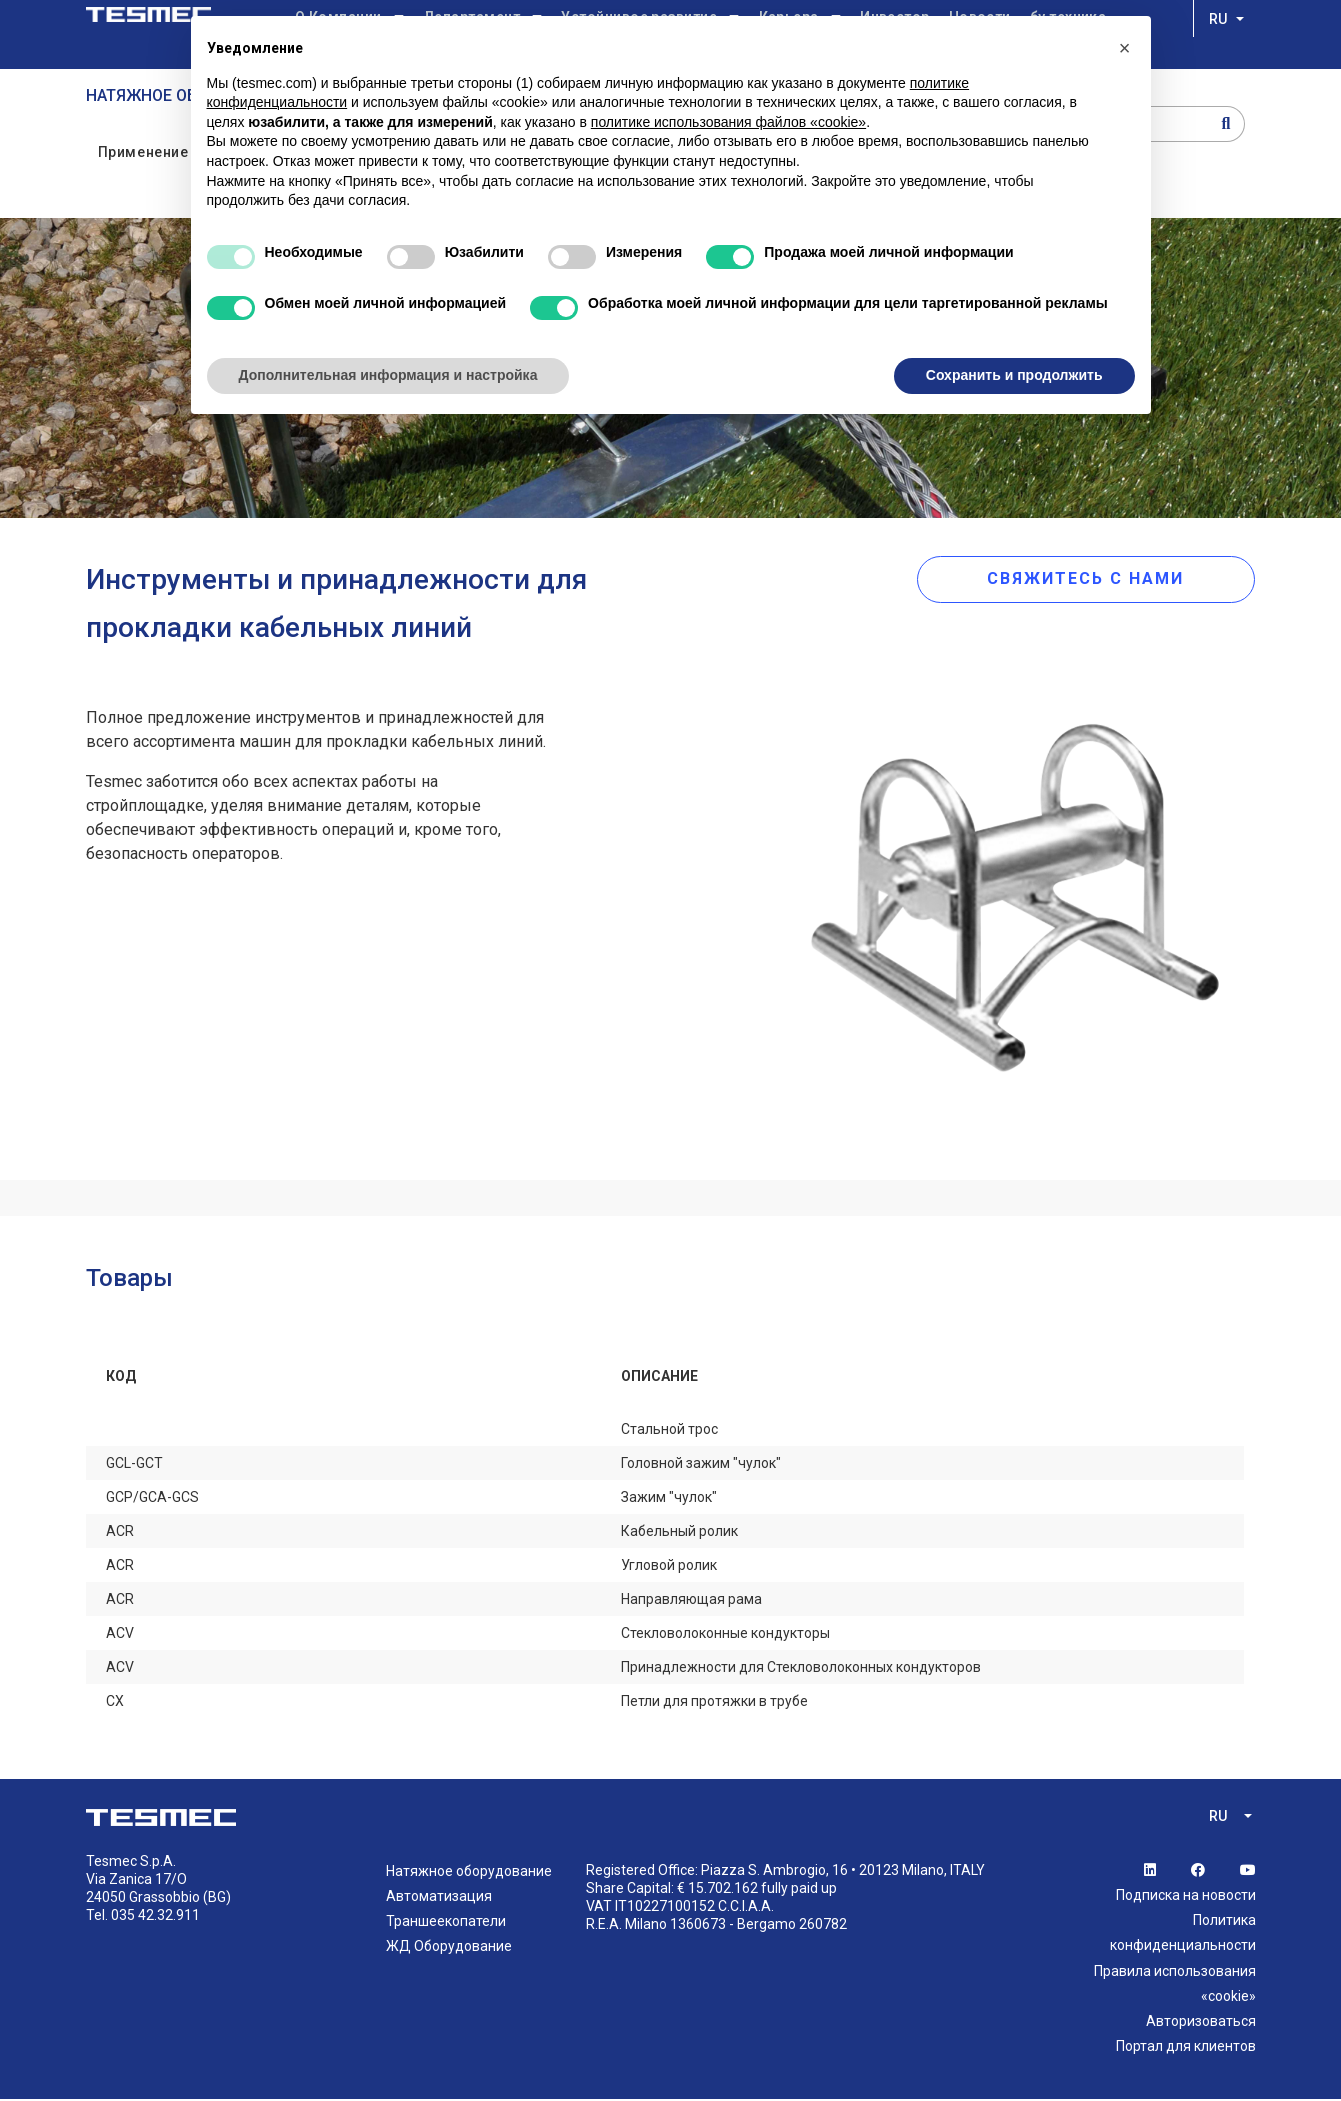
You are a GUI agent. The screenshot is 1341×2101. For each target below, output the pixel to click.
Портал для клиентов (1186, 2048)
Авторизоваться (1201, 2023)
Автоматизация (439, 1898)
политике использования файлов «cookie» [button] (728, 122)
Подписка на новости (1186, 1897)
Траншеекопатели (446, 1923)
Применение (143, 153)
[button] (1125, 48)
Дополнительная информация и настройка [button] (388, 375)
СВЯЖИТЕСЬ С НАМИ (1114, 579)
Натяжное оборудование (469, 1872)
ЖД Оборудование (449, 1948)
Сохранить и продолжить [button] (1014, 375)
